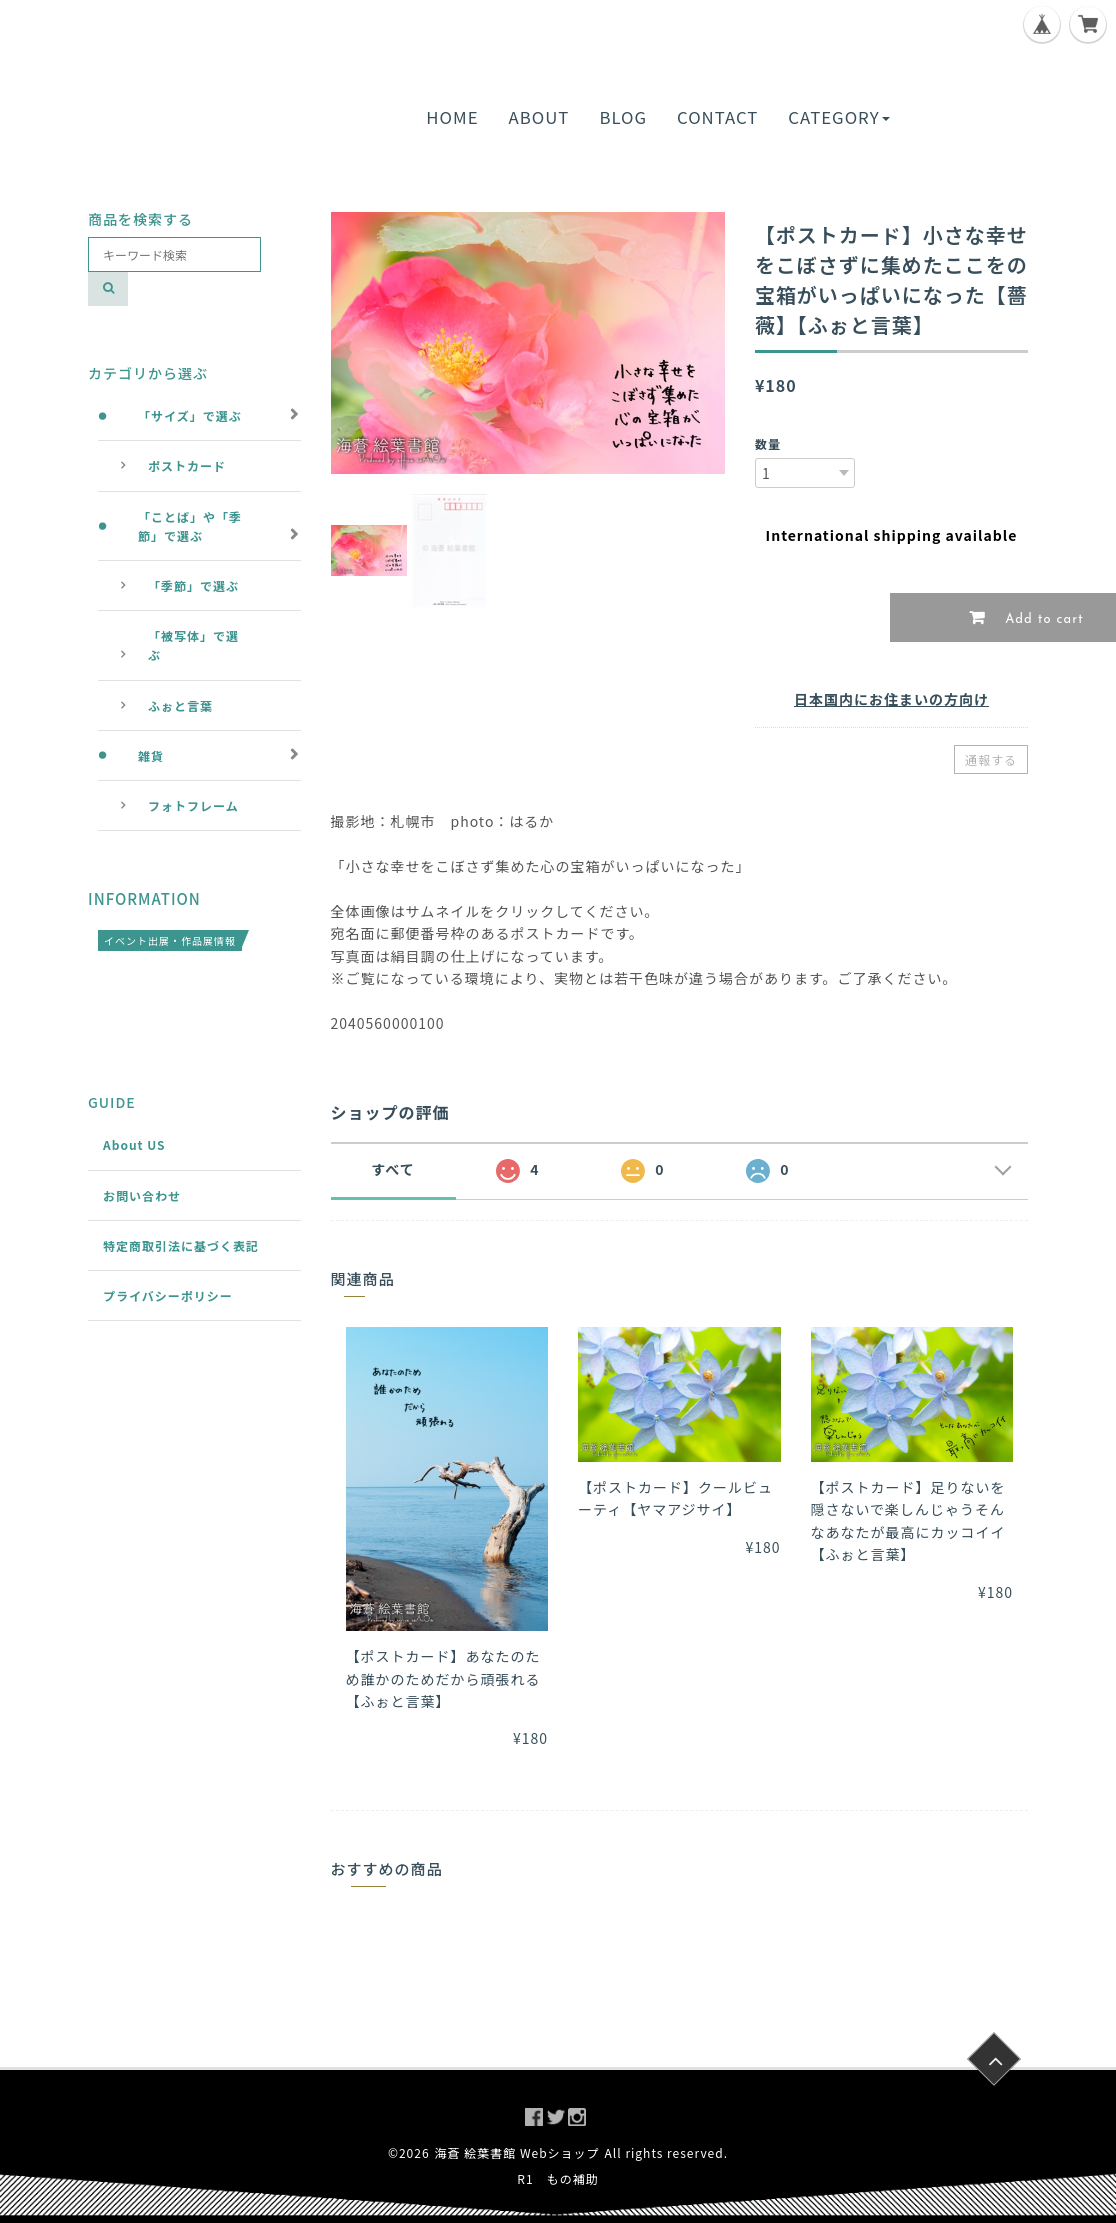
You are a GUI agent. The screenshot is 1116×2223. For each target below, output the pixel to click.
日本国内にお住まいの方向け (891, 699)
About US (134, 1144)
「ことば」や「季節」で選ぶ (190, 526)
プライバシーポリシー (168, 1295)
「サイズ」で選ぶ (190, 415)
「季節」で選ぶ (193, 585)
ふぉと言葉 (180, 705)
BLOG (623, 117)
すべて (392, 1169)
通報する (991, 759)
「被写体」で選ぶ (193, 645)
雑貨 (151, 755)
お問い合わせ (142, 1195)
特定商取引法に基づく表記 (181, 1245)
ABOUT (539, 117)
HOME (452, 117)
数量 (768, 443)
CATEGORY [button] (838, 117)
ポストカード (187, 465)
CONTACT (717, 117)
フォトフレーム (193, 805)
